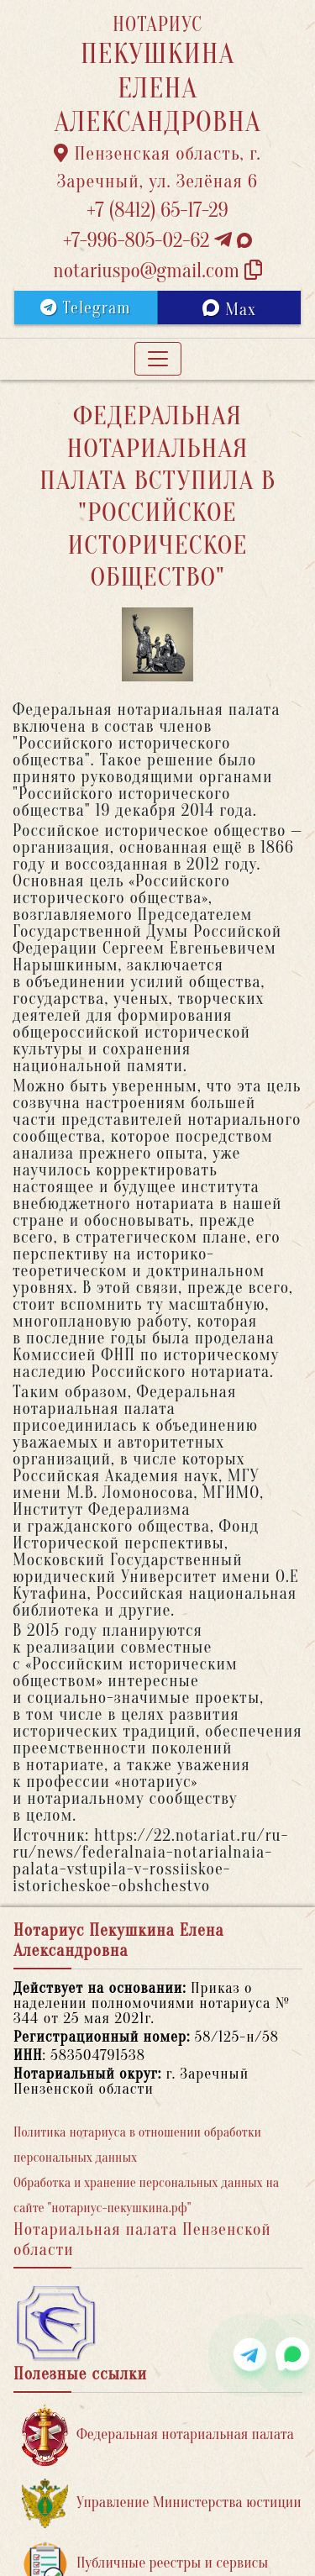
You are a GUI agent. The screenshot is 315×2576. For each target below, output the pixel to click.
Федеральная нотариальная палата (158, 2435)
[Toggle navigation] (157, 359)
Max (228, 309)
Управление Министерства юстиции (162, 2503)
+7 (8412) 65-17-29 (157, 210)
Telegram (85, 308)
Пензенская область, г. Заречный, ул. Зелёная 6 (157, 167)
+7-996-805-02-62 (157, 240)
